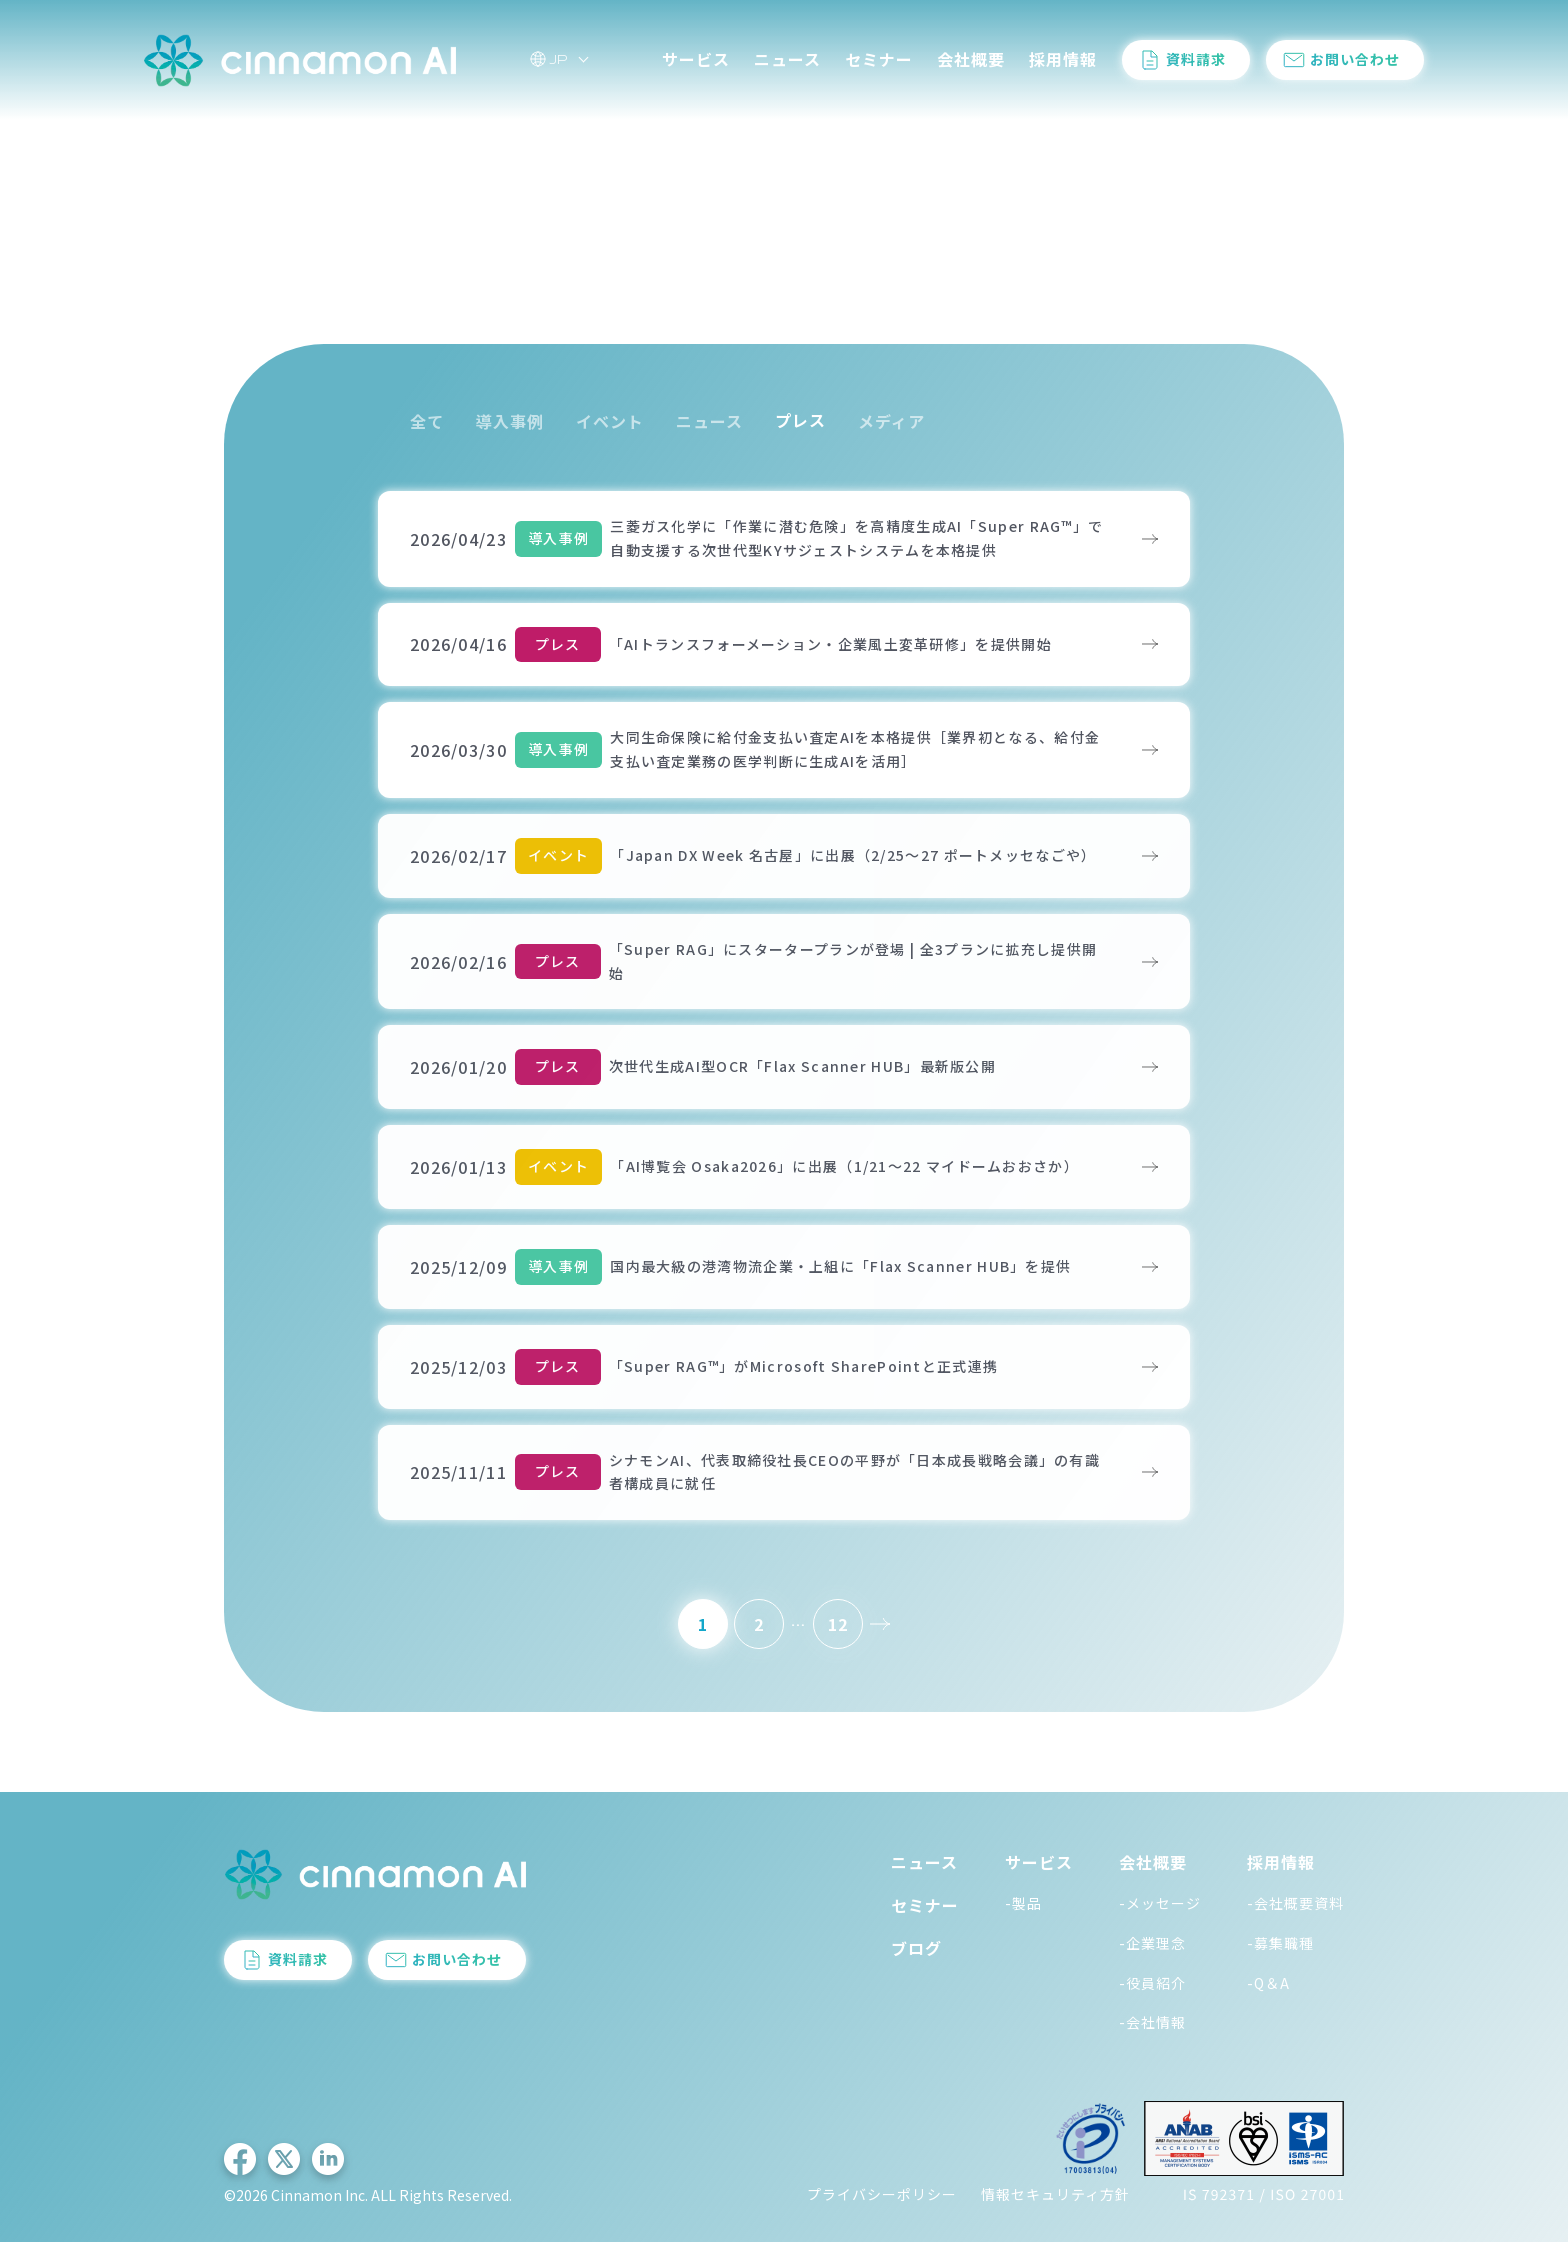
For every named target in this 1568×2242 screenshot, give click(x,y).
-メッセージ (1160, 1903)
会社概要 (971, 59)
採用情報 (1063, 59)
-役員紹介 (1152, 1983)
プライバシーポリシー (882, 2195)
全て (427, 421)
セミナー (879, 59)
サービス (696, 59)
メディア (891, 421)
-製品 (1023, 1903)
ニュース (787, 59)
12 (838, 1624)
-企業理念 (1152, 1943)
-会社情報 (1152, 2023)
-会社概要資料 (1295, 1903)
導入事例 (510, 421)
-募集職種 (1280, 1943)
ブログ (916, 1949)
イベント (610, 421)
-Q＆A (1268, 1983)
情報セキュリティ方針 (1055, 2195)
